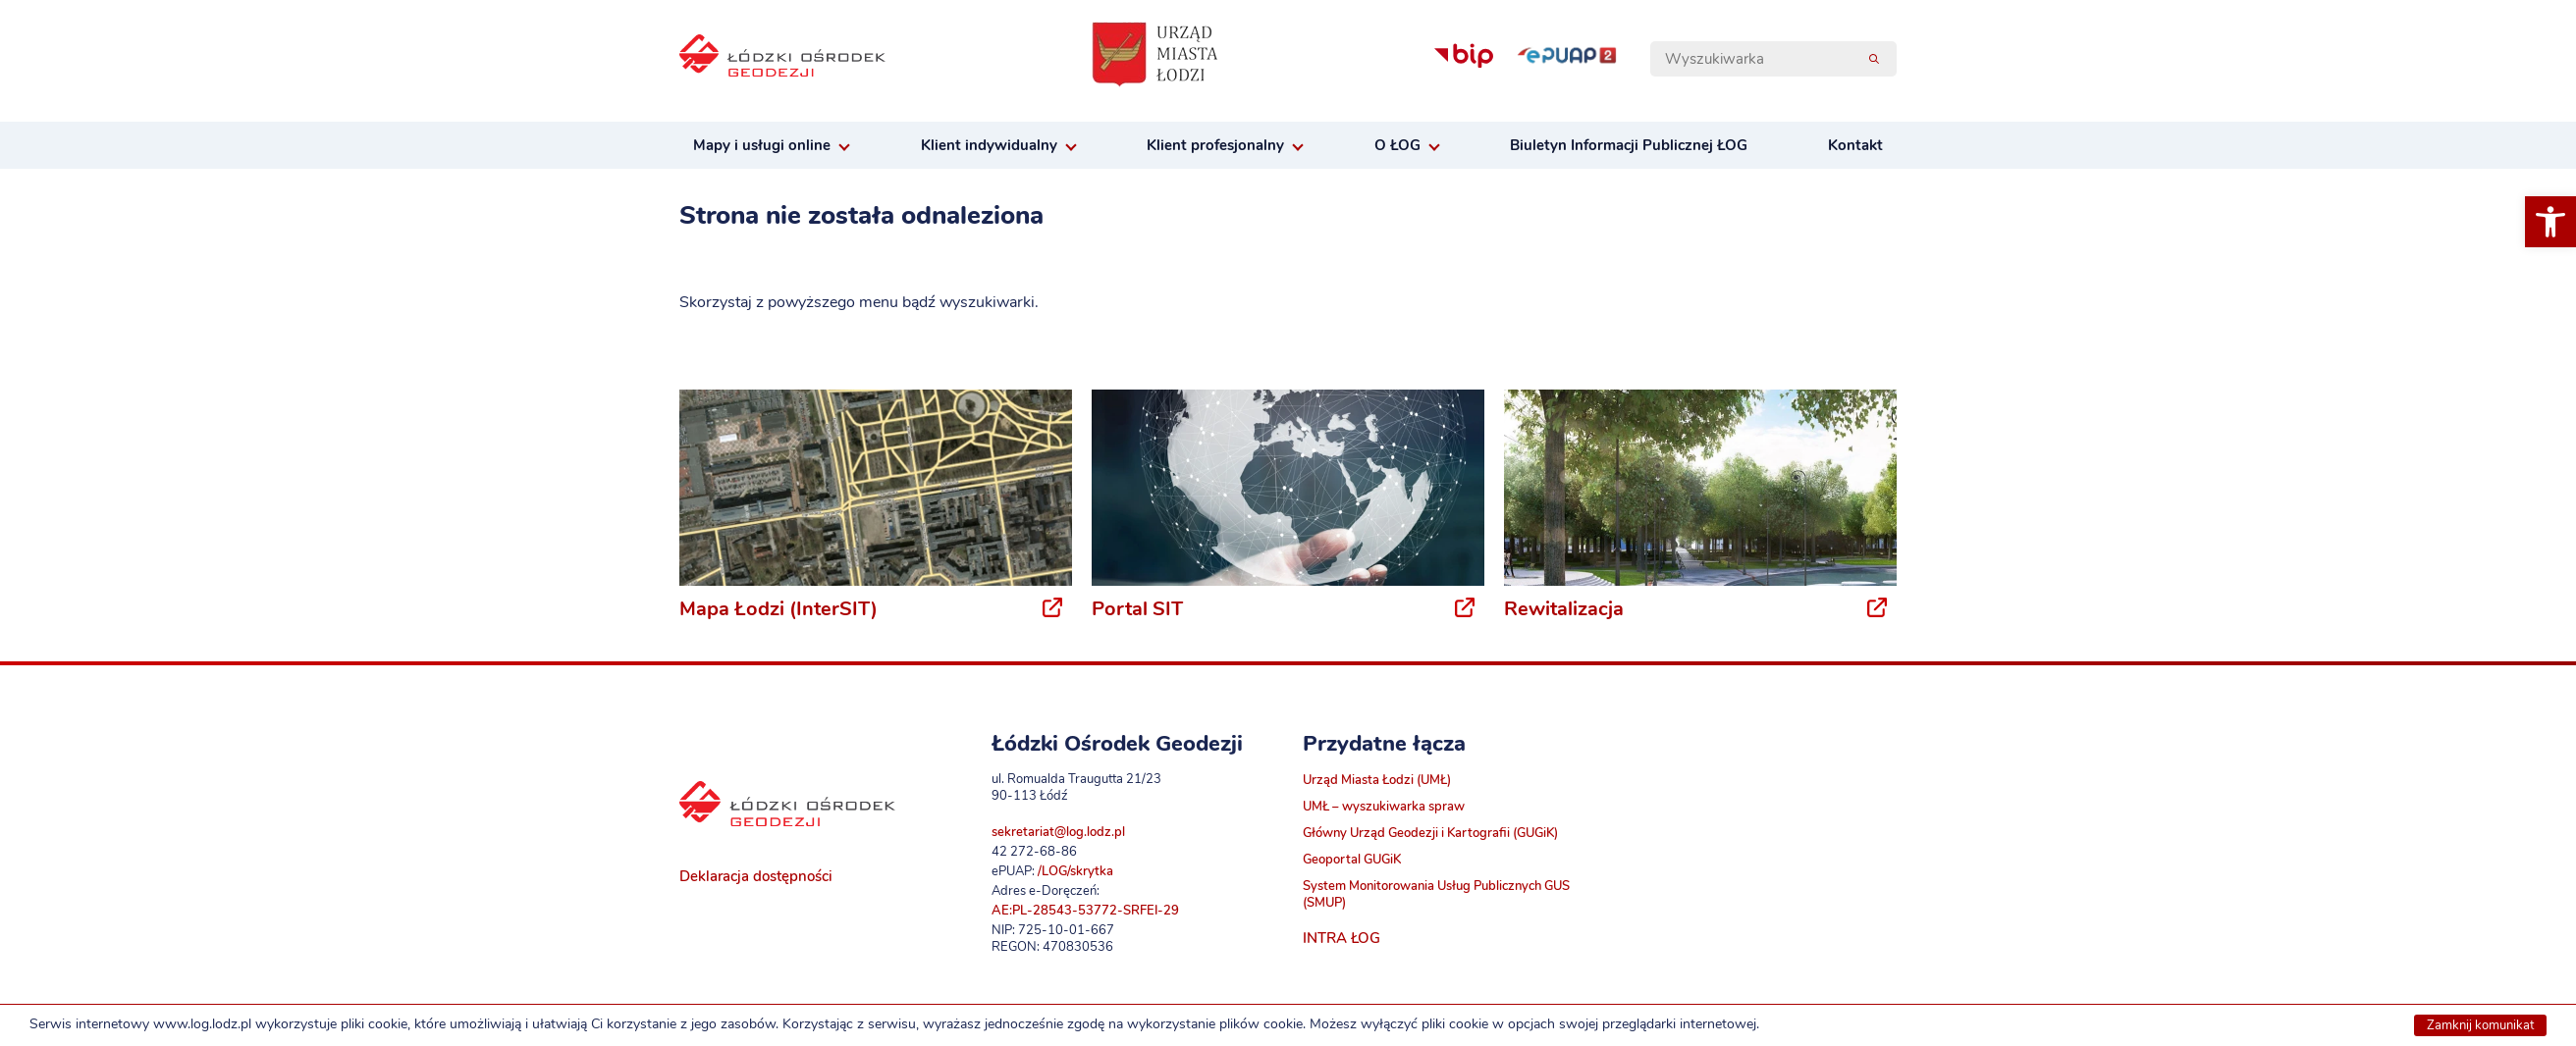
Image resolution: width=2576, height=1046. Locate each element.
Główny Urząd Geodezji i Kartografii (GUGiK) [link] (1430, 832)
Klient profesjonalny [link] (1215, 145)
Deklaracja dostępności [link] (755, 876)
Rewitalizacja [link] (1564, 609)
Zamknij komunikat (2480, 1025)
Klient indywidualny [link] (989, 145)
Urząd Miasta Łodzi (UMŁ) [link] (1377, 779)
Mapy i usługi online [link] (762, 145)
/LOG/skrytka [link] (1075, 871)
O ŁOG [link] (1397, 145)
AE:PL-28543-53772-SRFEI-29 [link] (1085, 910)
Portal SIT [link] (1137, 609)
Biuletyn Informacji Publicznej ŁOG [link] (1628, 145)
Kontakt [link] (1855, 145)
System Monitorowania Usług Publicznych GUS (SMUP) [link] (1436, 894)
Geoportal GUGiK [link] (1352, 859)
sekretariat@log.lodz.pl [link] (1058, 831)
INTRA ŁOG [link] (1341, 938)
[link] (2550, 221)
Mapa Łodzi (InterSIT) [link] (778, 609)
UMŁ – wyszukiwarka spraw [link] (1384, 806)
